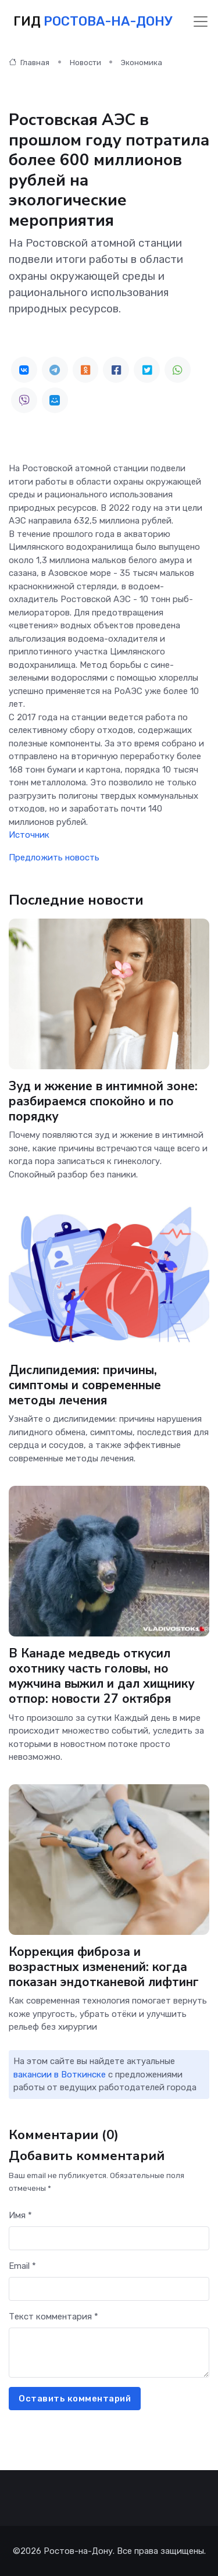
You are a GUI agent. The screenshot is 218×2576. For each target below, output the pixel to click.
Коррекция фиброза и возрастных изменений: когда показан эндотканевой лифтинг (104, 1967)
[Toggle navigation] (200, 21)
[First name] (109, 2238)
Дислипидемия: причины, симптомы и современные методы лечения (85, 1384)
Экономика (141, 62)
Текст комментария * (53, 2316)
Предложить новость (54, 857)
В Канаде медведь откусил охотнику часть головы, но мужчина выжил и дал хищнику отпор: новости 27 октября (101, 1676)
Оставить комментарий (75, 2398)
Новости (85, 62)
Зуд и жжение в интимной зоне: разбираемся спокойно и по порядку (103, 1101)
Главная (29, 62)
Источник (29, 835)
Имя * (20, 2215)
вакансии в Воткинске (59, 2074)
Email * (22, 2266)
